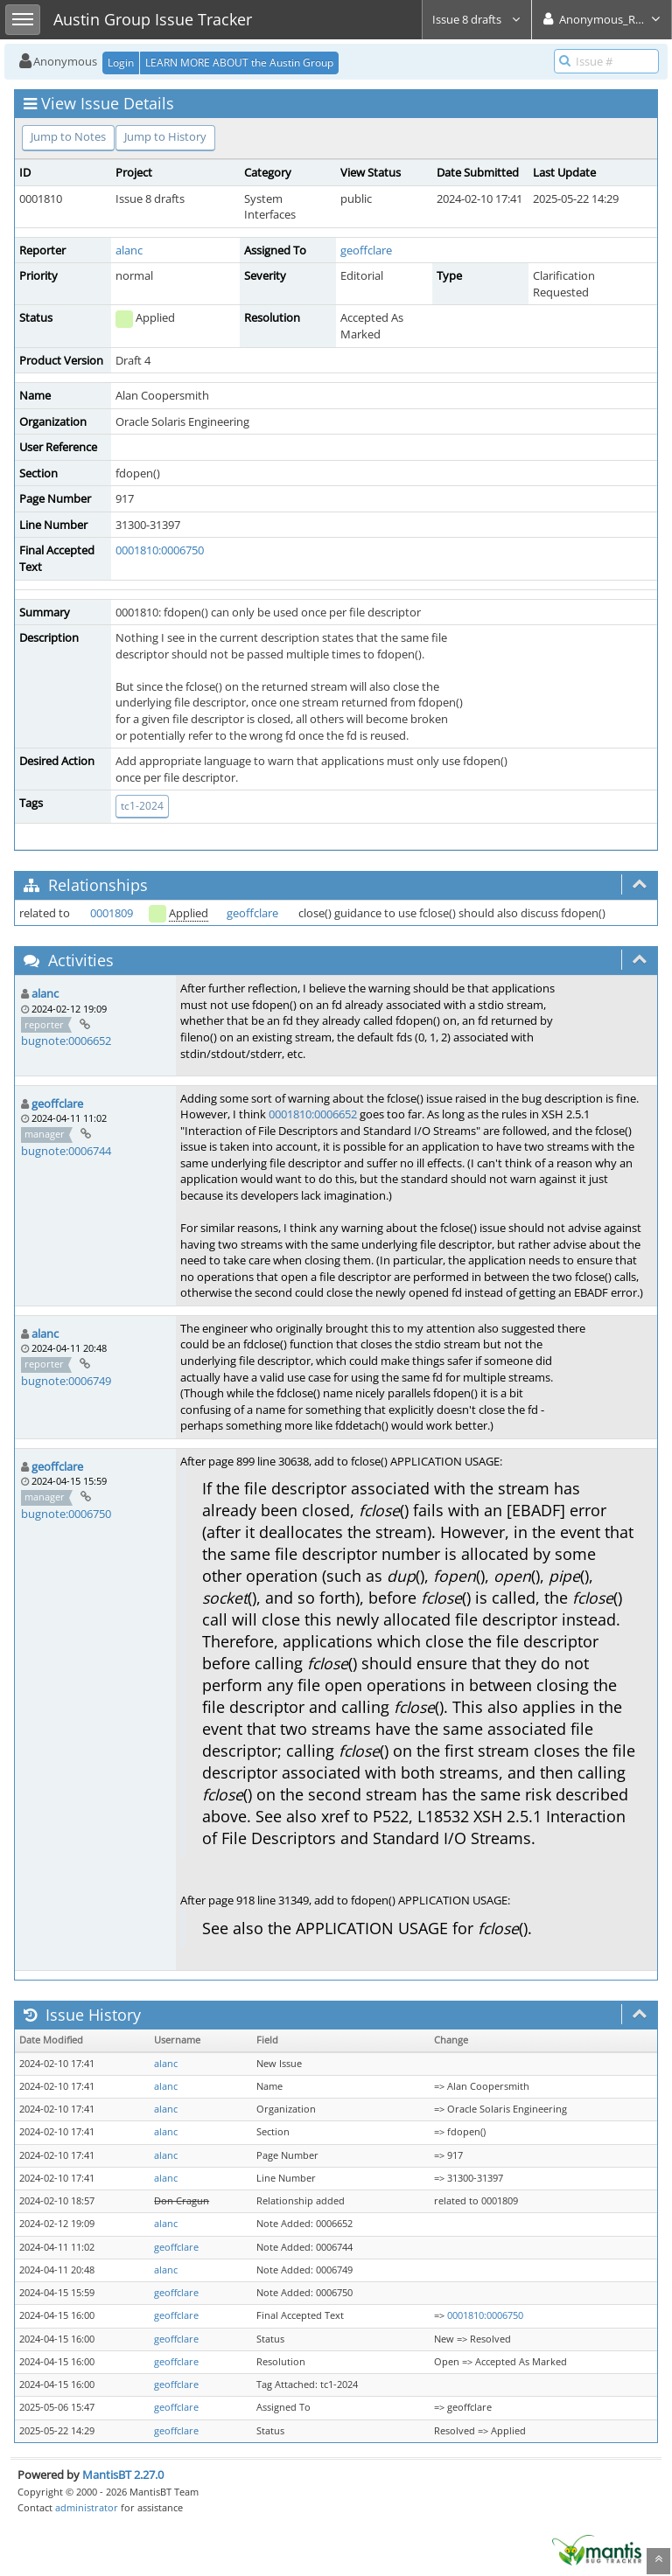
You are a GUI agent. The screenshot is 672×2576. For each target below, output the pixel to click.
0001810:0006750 (160, 550)
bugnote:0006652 (66, 1040)
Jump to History (165, 136)
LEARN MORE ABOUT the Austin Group (239, 62)
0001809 (111, 913)
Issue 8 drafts (477, 19)
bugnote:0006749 (66, 1381)
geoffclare (366, 250)
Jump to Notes (68, 136)
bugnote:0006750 (66, 1513)
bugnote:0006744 (66, 1151)
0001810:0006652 (313, 1114)
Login (121, 62)
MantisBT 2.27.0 (123, 2474)
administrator (86, 2507)
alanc (129, 250)
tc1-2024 (142, 805)
